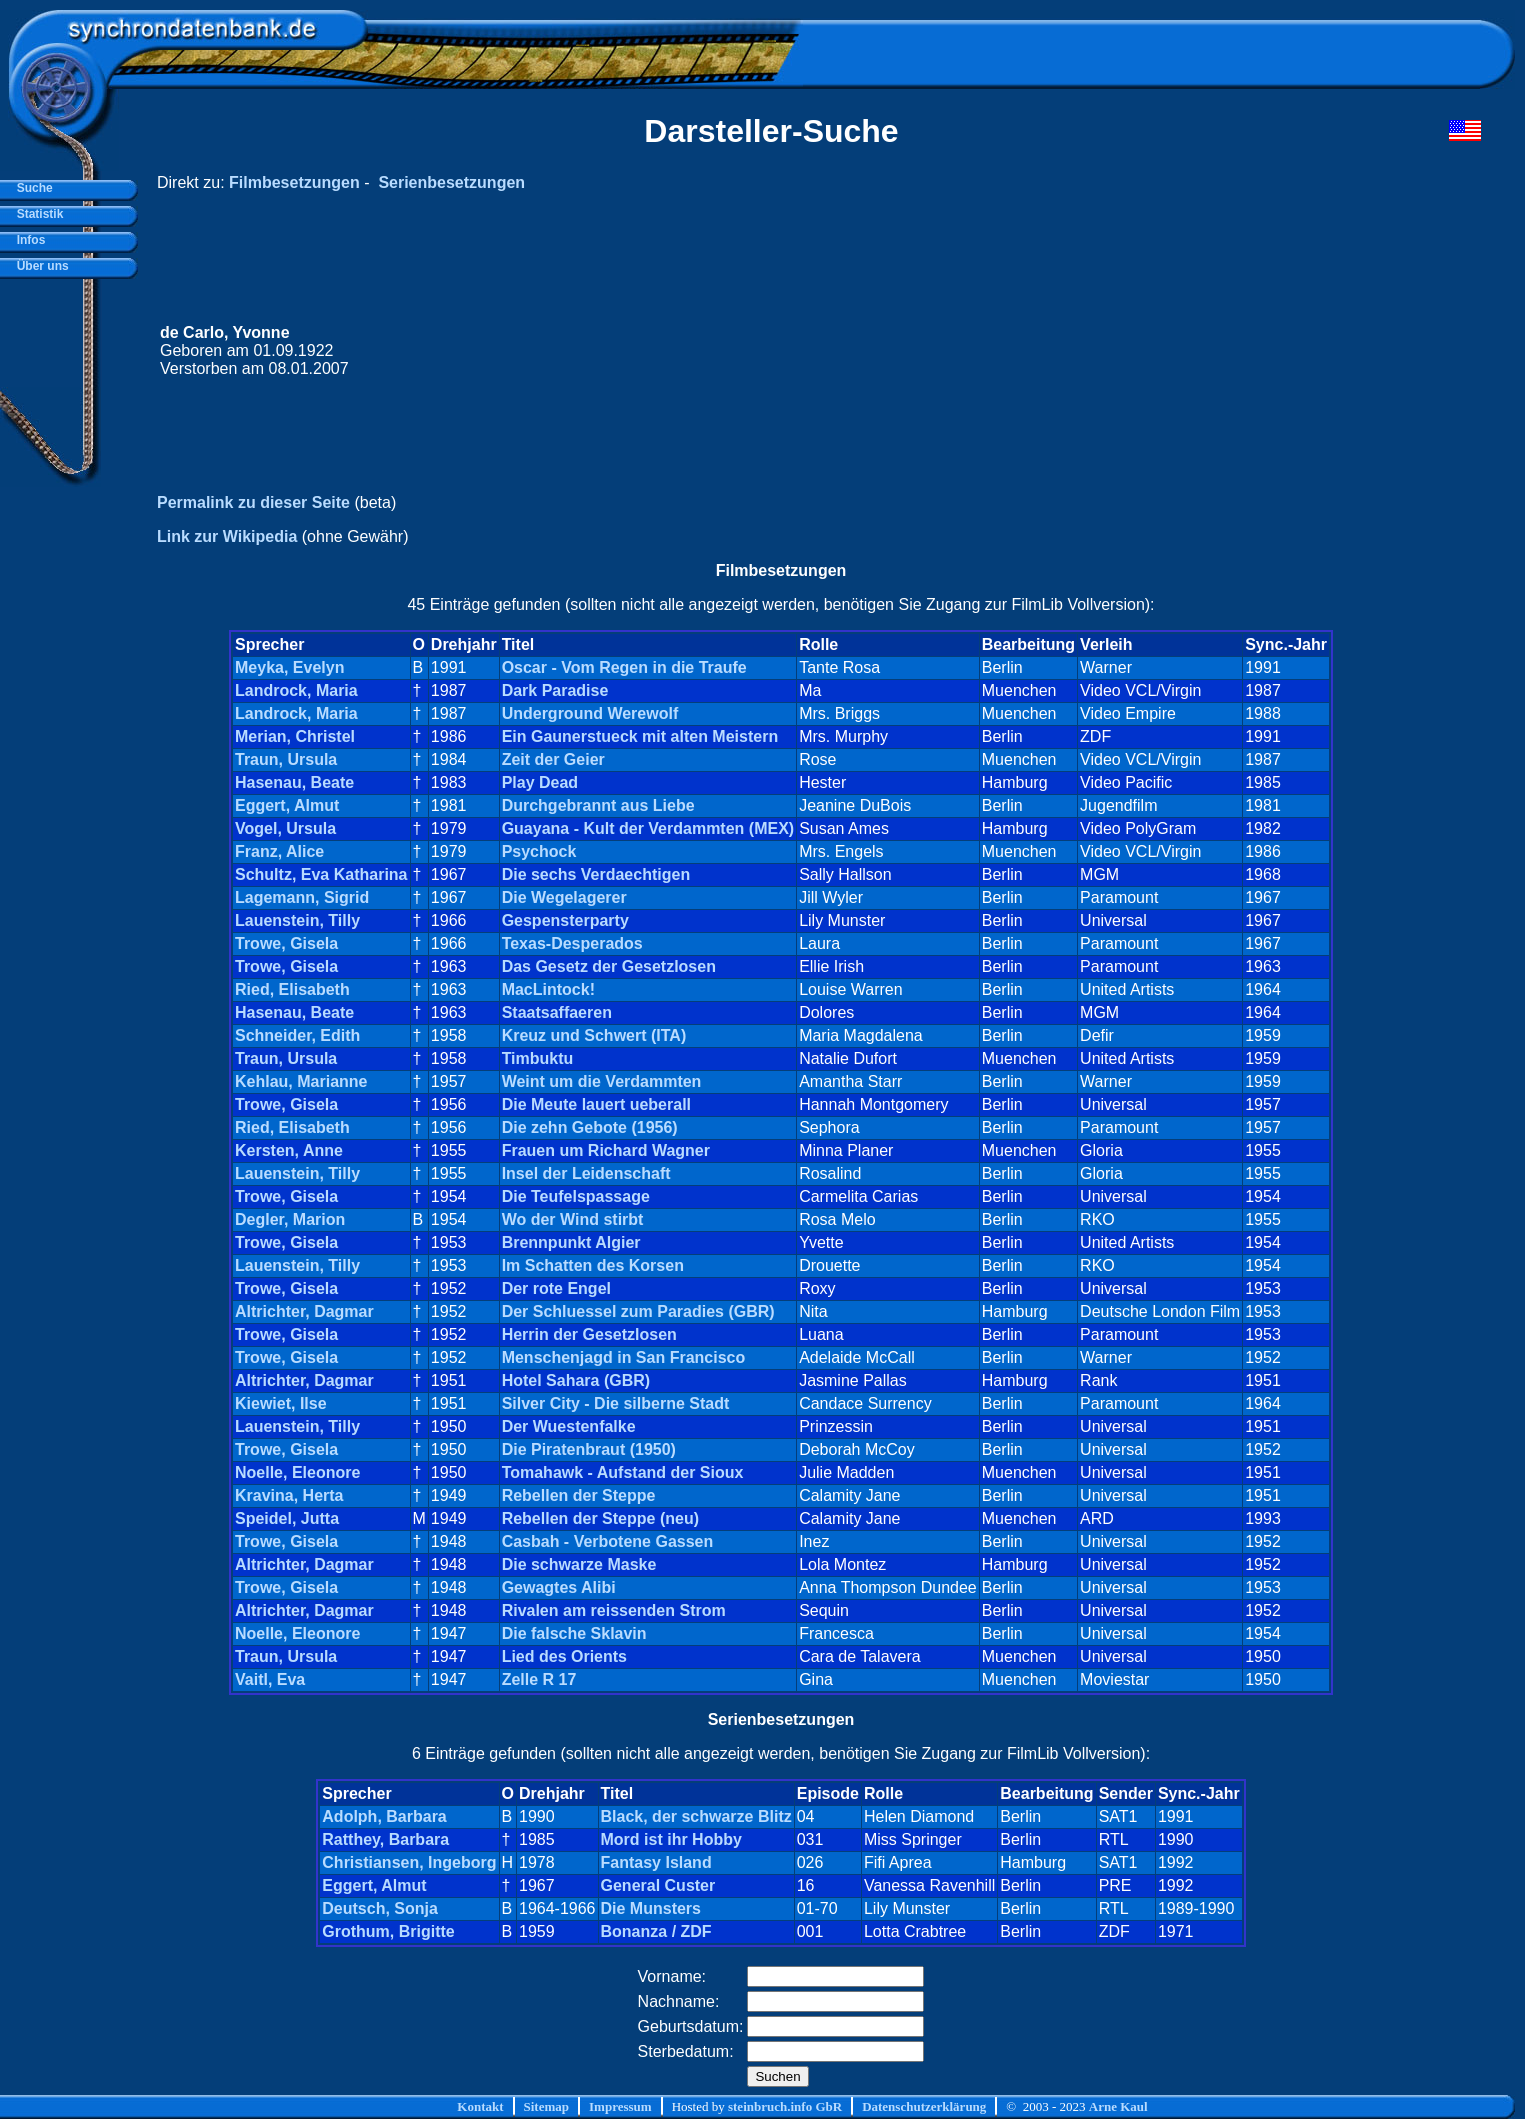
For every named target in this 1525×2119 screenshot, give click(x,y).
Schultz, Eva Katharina (321, 874)
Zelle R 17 (539, 1679)
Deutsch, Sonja (380, 1908)
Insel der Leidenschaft (586, 1173)
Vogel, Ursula (285, 828)
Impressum (620, 2106)
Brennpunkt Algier (571, 1242)
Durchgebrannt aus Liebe (598, 805)
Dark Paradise (555, 690)
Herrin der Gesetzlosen (589, 1334)
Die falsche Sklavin (574, 1633)
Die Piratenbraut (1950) (589, 1449)
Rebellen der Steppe (579, 1495)
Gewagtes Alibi (559, 1587)
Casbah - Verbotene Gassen (608, 1541)
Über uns (39, 266)
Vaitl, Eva (270, 1679)
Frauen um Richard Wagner (606, 1150)
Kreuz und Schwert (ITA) (594, 1035)
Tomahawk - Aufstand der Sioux (623, 1472)
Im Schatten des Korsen (593, 1265)
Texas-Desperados (572, 943)
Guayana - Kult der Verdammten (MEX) (648, 828)
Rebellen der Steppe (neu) (600, 1518)
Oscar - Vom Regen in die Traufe (624, 667)
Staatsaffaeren (557, 1012)
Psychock (539, 851)
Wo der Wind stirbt (573, 1219)
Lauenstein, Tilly (297, 920)
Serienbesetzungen (451, 182)
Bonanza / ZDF (656, 1931)
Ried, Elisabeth (292, 989)
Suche (31, 188)
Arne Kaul (1118, 2106)
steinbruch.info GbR (785, 2106)
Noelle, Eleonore (297, 1472)
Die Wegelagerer (564, 897)
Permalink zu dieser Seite (253, 502)
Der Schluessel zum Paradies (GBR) (638, 1311)
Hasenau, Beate (294, 782)
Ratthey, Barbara (385, 1839)
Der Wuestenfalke (569, 1426)
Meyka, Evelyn (289, 667)
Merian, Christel (295, 736)
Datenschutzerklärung (924, 2106)
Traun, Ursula (286, 759)
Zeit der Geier (553, 759)
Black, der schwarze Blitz (696, 1816)
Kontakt (480, 2106)
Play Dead (540, 782)
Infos (27, 240)
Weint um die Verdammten (602, 1081)
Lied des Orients (564, 1656)
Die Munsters (651, 1908)
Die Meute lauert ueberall (596, 1104)
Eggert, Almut (287, 805)
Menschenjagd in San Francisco (624, 1357)
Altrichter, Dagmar (304, 1311)
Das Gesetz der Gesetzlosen (609, 966)
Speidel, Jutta (287, 1518)
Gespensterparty (565, 920)
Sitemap (547, 2106)
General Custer (658, 1885)
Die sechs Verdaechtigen (596, 874)
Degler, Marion (290, 1219)
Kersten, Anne (289, 1150)
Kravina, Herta (289, 1495)
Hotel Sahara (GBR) (576, 1380)
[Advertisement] (1102, 351)
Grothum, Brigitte (388, 1931)
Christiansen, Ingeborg (409, 1862)
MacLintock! (548, 989)
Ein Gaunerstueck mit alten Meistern (640, 736)
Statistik (36, 214)
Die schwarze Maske (579, 1564)
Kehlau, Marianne (301, 1081)
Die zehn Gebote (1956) (590, 1127)
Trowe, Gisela (286, 943)
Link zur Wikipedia (227, 536)
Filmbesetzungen (294, 182)
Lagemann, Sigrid (302, 897)
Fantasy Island (656, 1862)
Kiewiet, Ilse (281, 1403)
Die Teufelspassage (576, 1196)
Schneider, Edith (297, 1035)
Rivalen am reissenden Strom (614, 1610)
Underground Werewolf (590, 713)
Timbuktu (538, 1058)
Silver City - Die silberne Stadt (616, 1403)
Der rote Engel (556, 1288)
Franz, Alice (279, 851)
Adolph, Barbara (384, 1816)
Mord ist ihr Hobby (671, 1839)
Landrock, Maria (296, 690)
